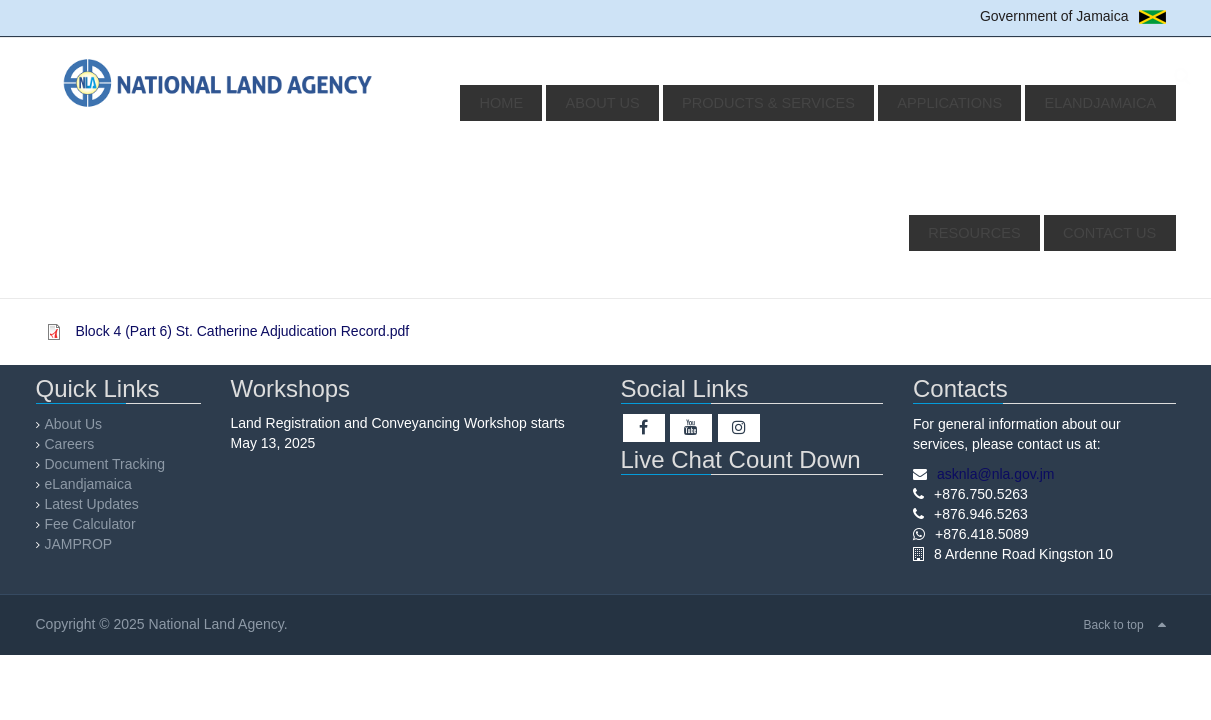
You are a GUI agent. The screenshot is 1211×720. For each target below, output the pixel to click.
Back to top (1114, 625)
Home (461, 103)
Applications (856, 103)
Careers (70, 444)
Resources (1116, 103)
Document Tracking (105, 464)
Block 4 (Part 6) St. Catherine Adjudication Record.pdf (242, 331)
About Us (545, 103)
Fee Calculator (90, 524)
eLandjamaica (989, 103)
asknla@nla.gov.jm (995, 474)
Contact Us (1116, 233)
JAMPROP (79, 544)
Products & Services (694, 103)
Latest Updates (92, 504)
